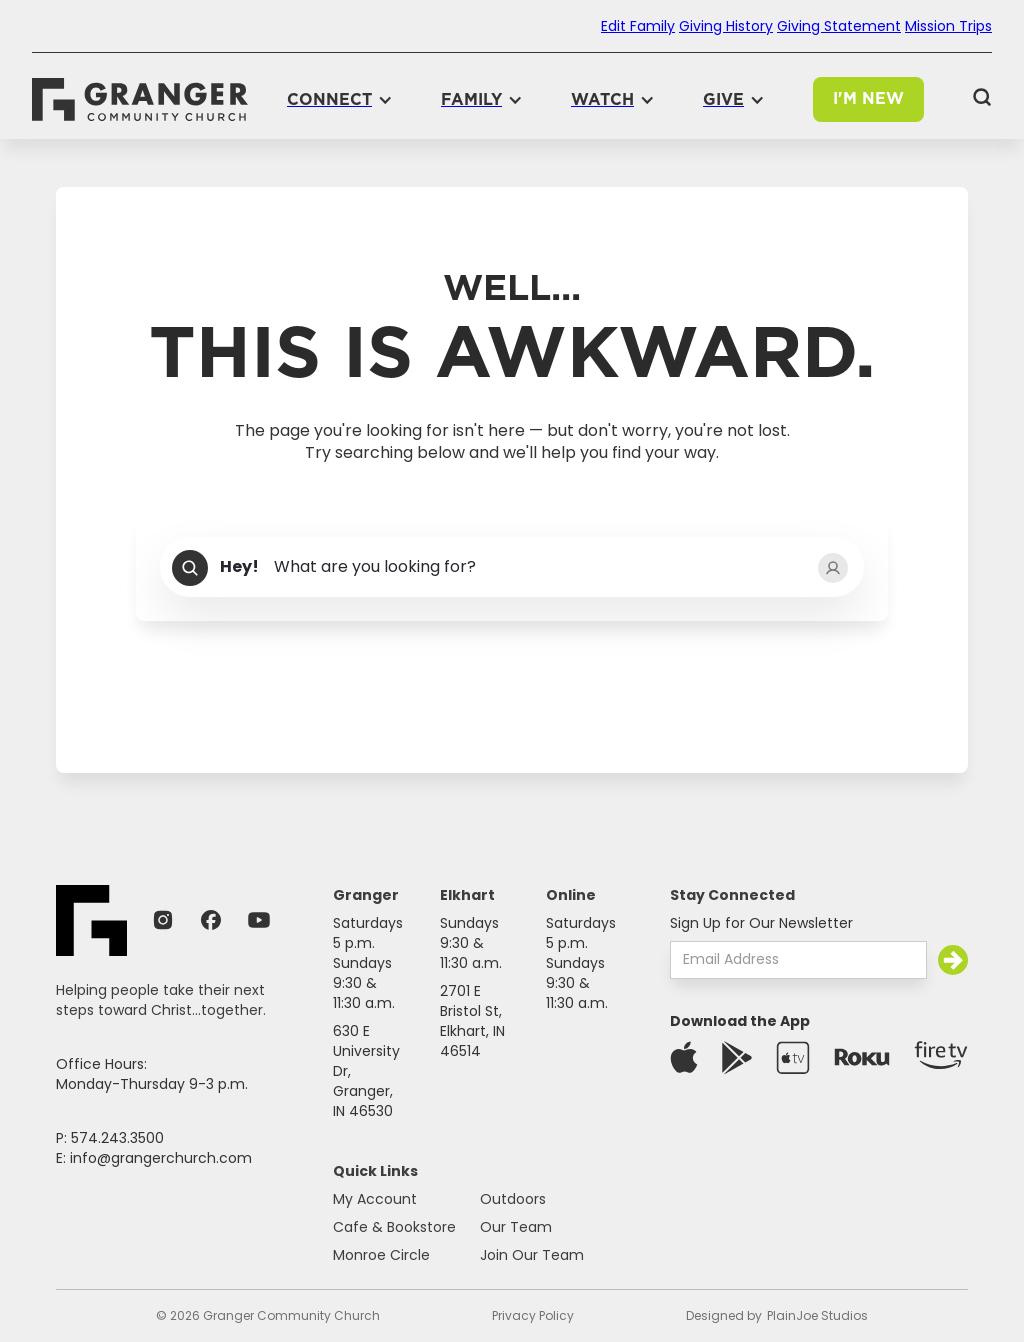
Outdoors (513, 1199)
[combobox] (511, 568)
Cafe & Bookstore (394, 1227)
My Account (375, 1199)
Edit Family (638, 26)
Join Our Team (532, 1255)
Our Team (516, 1227)
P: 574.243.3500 (110, 1138)
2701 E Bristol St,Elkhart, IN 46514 (472, 1021)
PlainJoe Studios (817, 1315)
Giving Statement (839, 26)
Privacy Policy (533, 1315)
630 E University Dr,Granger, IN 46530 (366, 1071)
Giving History (726, 26)
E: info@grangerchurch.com (154, 1158)
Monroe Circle (381, 1255)
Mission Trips (948, 26)
